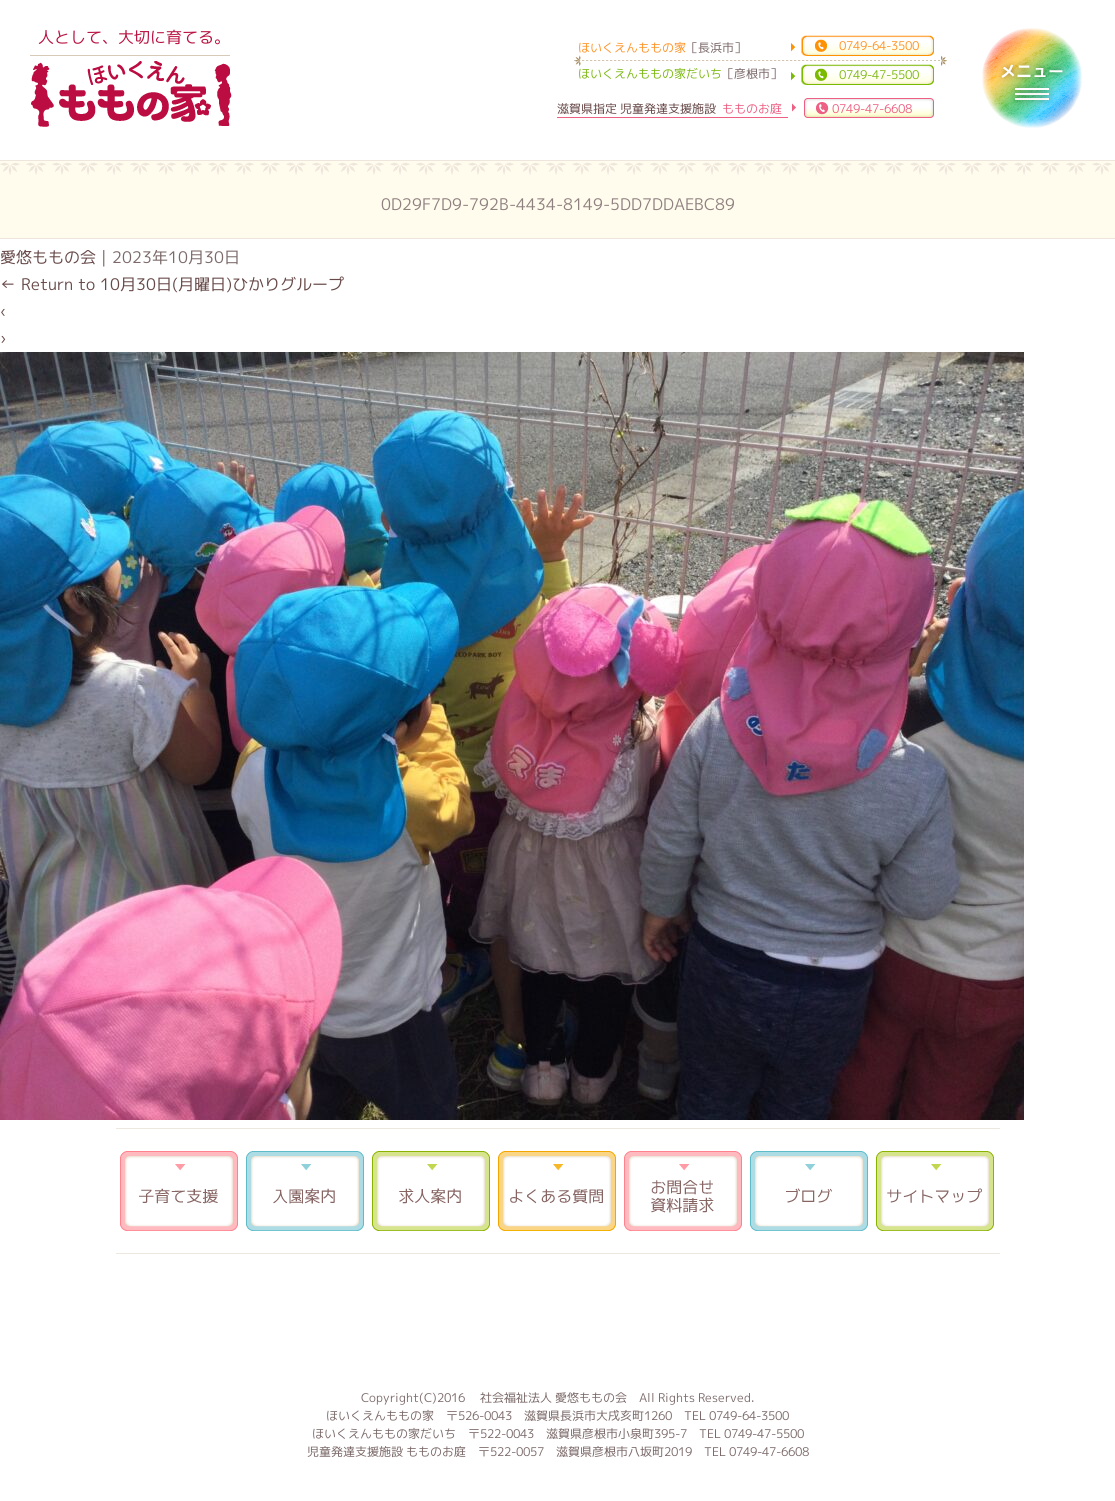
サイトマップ (935, 1191)
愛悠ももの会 (48, 257)
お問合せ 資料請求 (683, 1191)
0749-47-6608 (872, 108)
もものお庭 (558, 1319)
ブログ (809, 1191)
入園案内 (305, 1191)
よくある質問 (557, 1191)
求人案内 (431, 1191)
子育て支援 (179, 1191)
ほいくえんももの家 (131, 95)
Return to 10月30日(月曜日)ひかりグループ (172, 284)
